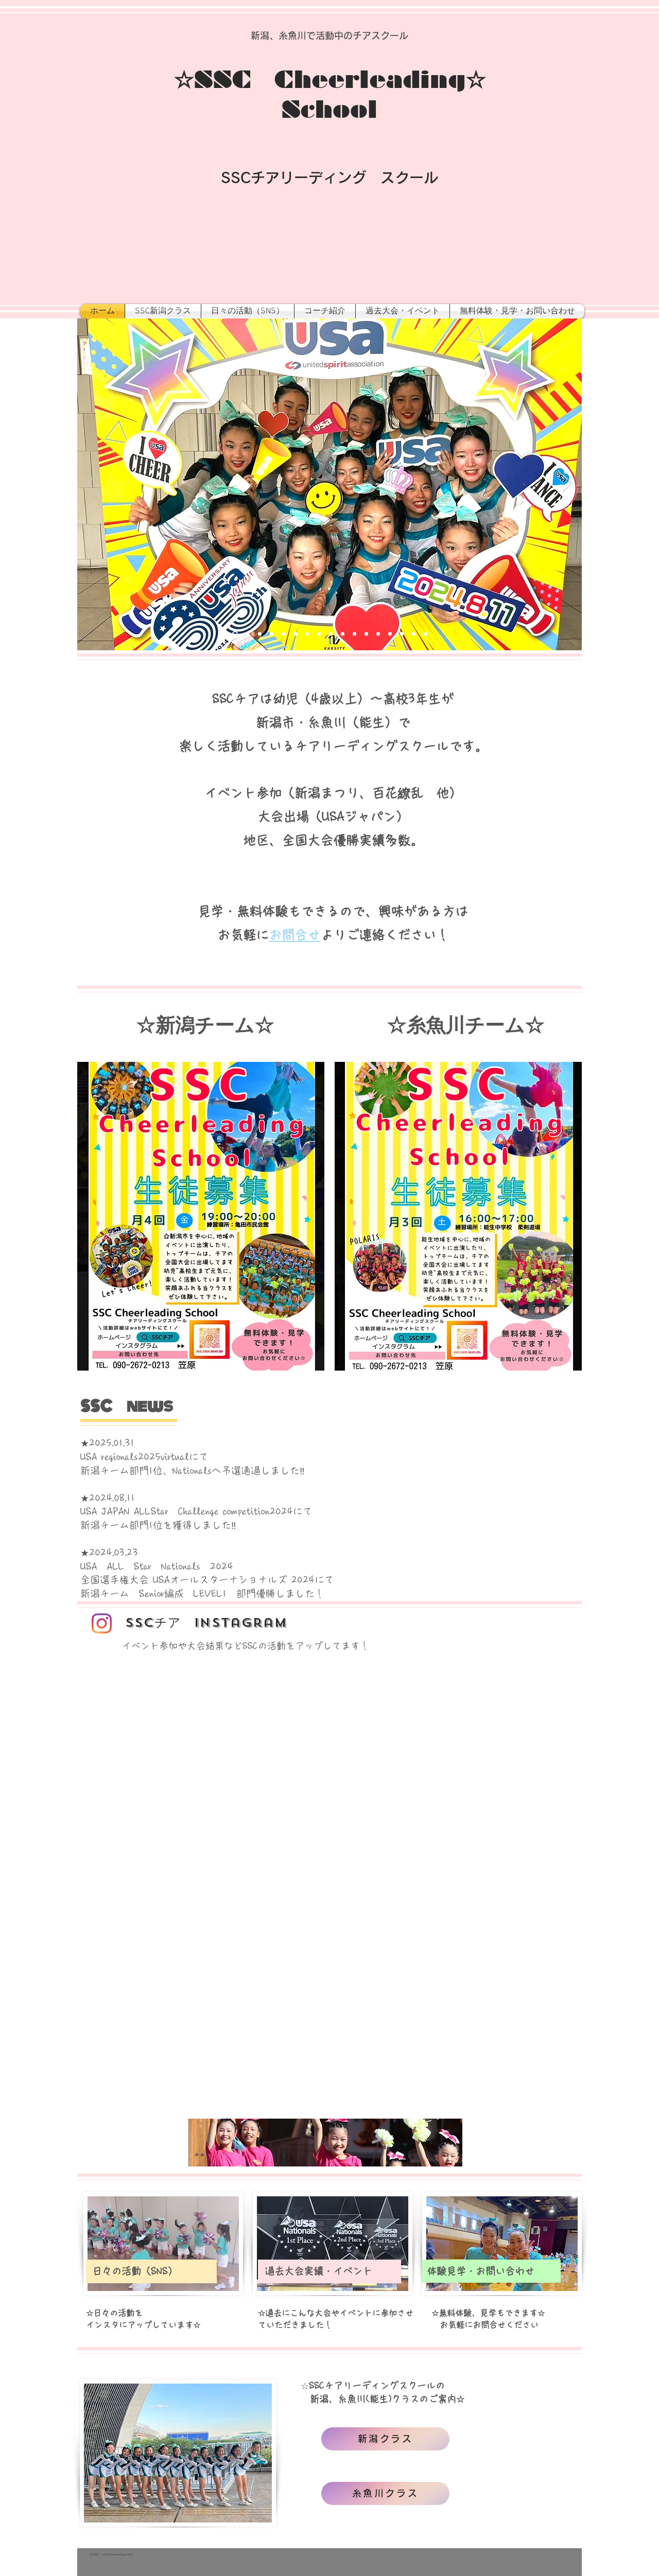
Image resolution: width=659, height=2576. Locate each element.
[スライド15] (402, 634)
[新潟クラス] (385, 2438)
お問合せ (294, 935)
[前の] (91, 484)
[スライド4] (271, 634)
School (329, 109)
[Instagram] (102, 1623)
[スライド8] (319, 634)
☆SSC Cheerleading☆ (329, 80)
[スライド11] (354, 634)
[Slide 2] (248, 634)
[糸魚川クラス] (385, 2493)
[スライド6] (295, 634)
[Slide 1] (235, 634)
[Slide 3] (260, 634)
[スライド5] (283, 634)
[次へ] (567, 484)
